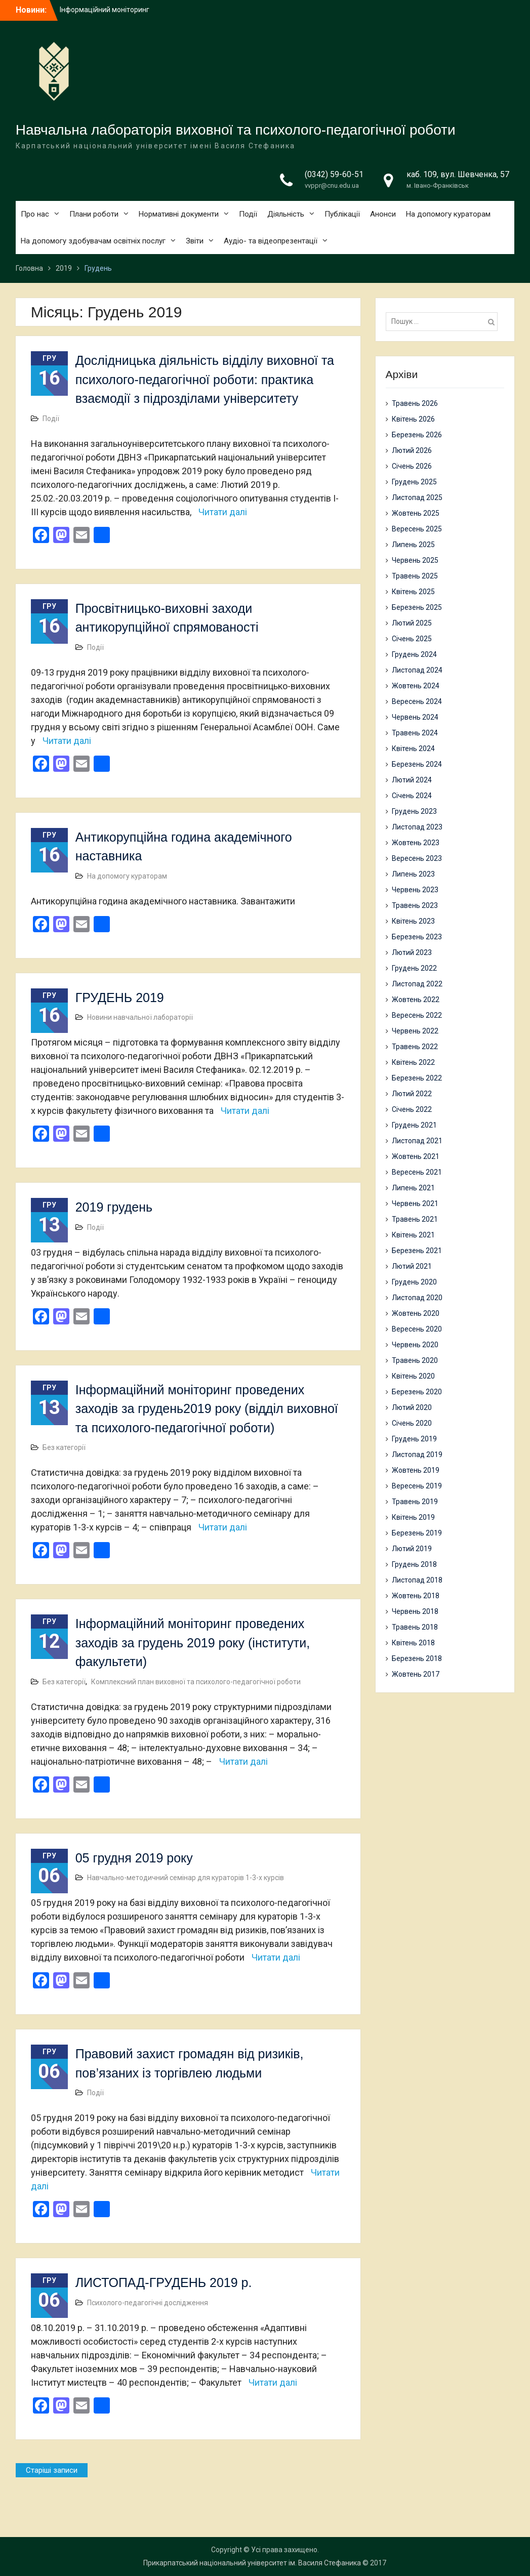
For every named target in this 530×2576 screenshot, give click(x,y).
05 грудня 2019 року (134, 1858)
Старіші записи (51, 2470)
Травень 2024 (415, 733)
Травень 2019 (415, 1502)
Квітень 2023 (413, 921)
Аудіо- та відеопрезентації (270, 240)
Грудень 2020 (414, 1282)
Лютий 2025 (412, 623)
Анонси (383, 214)
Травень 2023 (415, 905)
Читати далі (222, 512)
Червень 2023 (415, 890)
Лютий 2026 (412, 450)
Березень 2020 (417, 1392)
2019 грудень (113, 1207)
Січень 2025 (412, 639)
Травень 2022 (415, 1047)
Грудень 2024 (414, 654)
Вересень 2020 (417, 1329)
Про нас (35, 214)
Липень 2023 (413, 874)
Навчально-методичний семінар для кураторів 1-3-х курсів (185, 1878)
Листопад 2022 (417, 984)
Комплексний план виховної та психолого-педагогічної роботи (196, 1682)
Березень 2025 (417, 607)
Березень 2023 (417, 937)
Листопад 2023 (417, 827)
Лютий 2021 (412, 1266)
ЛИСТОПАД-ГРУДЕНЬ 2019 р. (163, 2282)
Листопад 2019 (417, 1454)
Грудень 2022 (414, 968)
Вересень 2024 (417, 701)
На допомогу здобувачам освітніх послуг (93, 240)
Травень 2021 (415, 1219)
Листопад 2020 (417, 1298)
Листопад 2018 (417, 1580)
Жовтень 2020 (415, 1313)
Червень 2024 (415, 717)
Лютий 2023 (412, 952)
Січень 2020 (412, 1423)
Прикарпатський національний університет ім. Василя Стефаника (252, 2563)
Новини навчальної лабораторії (140, 1017)
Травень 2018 (415, 1627)
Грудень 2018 (414, 1564)
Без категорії (64, 1447)
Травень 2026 (415, 403)
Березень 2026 (417, 435)
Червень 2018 (415, 1611)
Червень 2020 (415, 1345)
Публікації (342, 214)
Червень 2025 (415, 560)
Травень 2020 (415, 1360)
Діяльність (285, 214)
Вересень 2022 (417, 1015)
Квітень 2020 (413, 1376)
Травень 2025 (415, 576)
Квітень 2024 (413, 748)
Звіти (194, 240)
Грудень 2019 (414, 1439)
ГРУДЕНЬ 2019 (119, 997)
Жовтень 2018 (415, 1596)
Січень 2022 (412, 1109)
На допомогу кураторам (448, 214)
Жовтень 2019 (415, 1470)
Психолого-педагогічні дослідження (147, 2303)
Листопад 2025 (417, 497)
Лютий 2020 (412, 1407)
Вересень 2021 (417, 1172)
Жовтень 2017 (415, 1674)
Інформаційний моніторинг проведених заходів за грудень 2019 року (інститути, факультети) (192, 1642)
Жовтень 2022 (415, 999)
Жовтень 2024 (415, 686)
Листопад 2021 (417, 1141)
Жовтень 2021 (415, 1156)
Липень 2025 (413, 545)
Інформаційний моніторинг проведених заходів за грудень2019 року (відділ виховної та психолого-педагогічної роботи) (206, 1409)
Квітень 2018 (413, 1643)
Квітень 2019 (413, 1517)
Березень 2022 (417, 1078)
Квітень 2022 (413, 1062)
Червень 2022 (415, 1031)
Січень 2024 (412, 796)
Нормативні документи (179, 214)
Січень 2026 (412, 466)
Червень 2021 (415, 1203)
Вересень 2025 (417, 529)
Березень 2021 (417, 1251)
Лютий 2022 (412, 1094)
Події (248, 214)
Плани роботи (93, 214)
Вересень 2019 (417, 1486)
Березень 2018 (417, 1658)
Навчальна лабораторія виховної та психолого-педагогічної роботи (236, 130)
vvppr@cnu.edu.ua (332, 185)
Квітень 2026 (413, 419)
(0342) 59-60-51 (334, 174)
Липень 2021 (413, 1188)
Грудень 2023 (414, 811)
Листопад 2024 (417, 670)
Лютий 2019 (412, 1549)
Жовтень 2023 (415, 843)
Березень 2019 (417, 1533)
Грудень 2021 (414, 1125)
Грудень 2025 (414, 482)
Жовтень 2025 (415, 513)
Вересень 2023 (417, 858)
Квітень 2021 (413, 1235)
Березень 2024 (417, 764)
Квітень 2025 (413, 592)
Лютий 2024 (412, 780)
